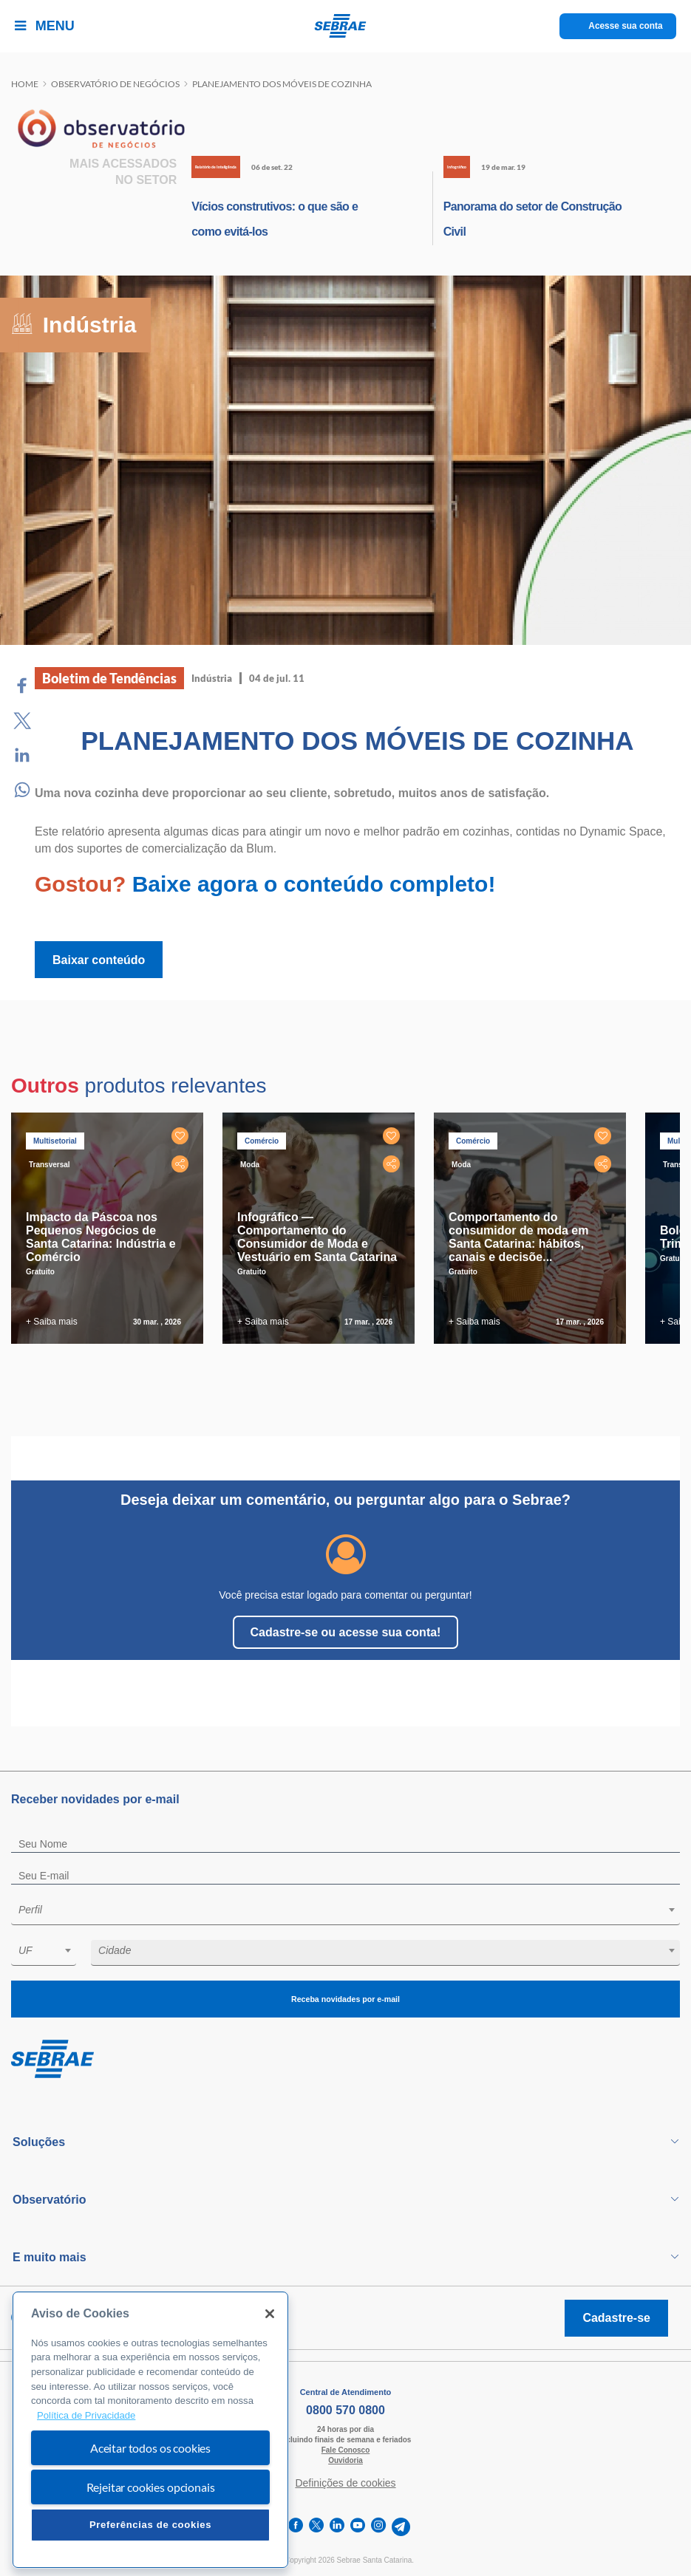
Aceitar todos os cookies (150, 2448)
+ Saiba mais (52, 1321)
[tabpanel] (111, 1228)
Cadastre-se (616, 2318)
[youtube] (357, 2527)
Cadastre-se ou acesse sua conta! (346, 1632)
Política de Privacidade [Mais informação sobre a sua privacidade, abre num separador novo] (86, 2415)
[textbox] (352, 1909)
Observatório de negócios (115, 83)
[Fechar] (269, 2313)
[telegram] (401, 2527)
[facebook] (295, 2527)
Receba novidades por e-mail (345, 1999)
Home (24, 83)
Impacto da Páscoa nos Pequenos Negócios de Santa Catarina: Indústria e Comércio (101, 1237)
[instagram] (378, 2527)
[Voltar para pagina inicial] (345, 2060)
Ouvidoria (345, 2460)
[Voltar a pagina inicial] (345, 25)
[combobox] (345, 1912)
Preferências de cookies (150, 2524)
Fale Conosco (345, 2450)
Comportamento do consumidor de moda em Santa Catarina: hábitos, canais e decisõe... (518, 1237)
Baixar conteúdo (98, 960)
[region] (150, 2430)
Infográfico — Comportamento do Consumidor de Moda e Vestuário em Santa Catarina (317, 1237)
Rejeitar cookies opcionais (150, 2487)
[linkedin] (337, 2527)
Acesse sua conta (625, 26)
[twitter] (316, 2527)
